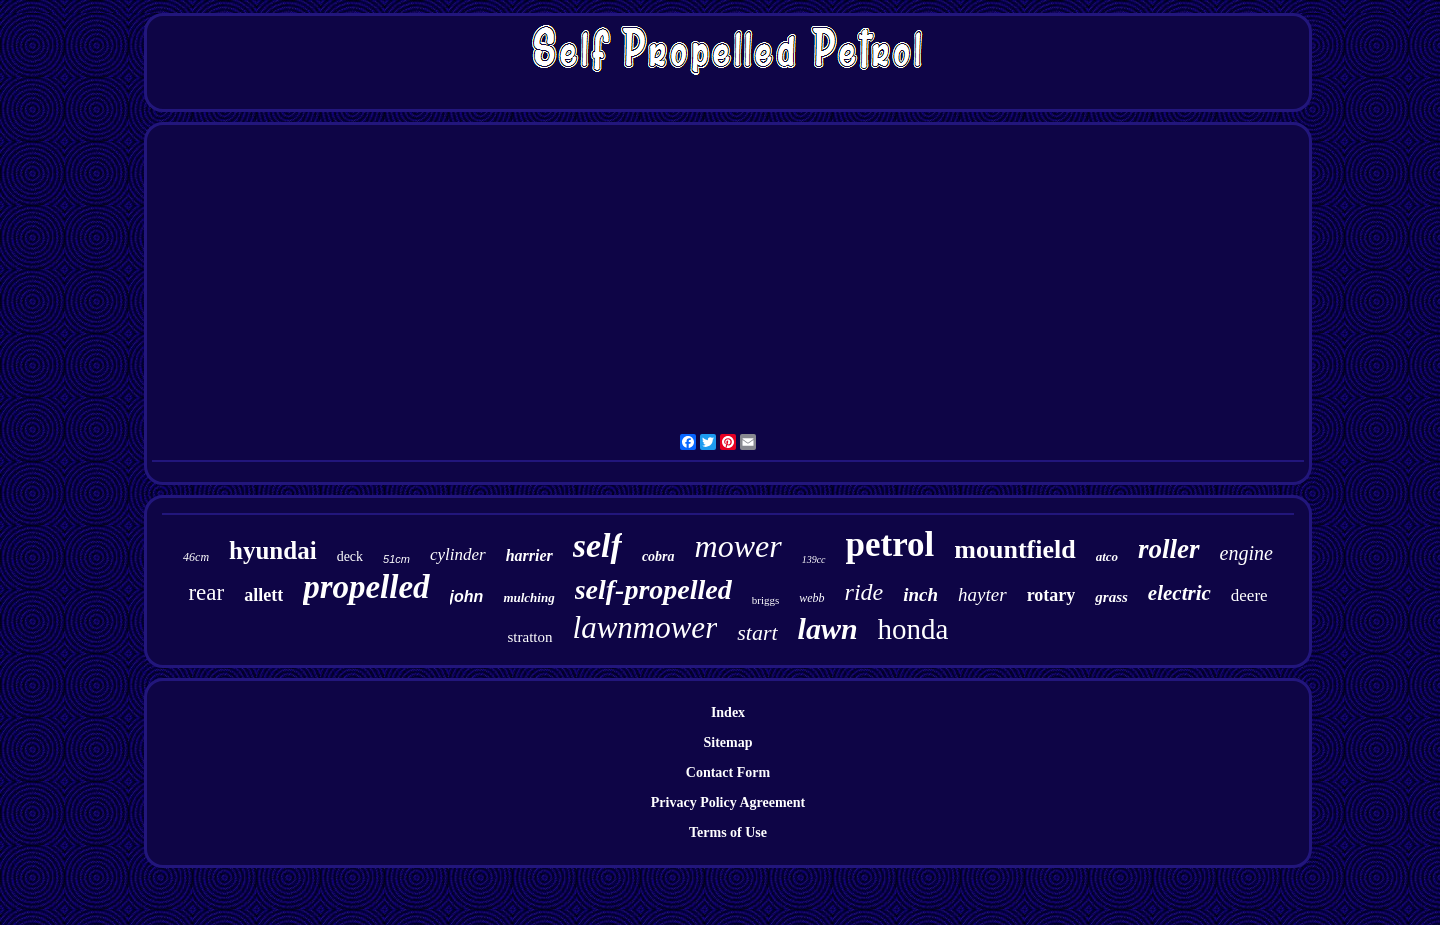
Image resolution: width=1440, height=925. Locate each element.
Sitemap (728, 742)
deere (1249, 595)
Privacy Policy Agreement (728, 802)
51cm (396, 559)
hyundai (273, 550)
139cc (814, 559)
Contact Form (728, 772)
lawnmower (645, 627)
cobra (658, 556)
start (757, 632)
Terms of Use (728, 832)
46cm (196, 557)
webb (811, 598)
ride (864, 592)
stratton (530, 637)
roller (1169, 549)
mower (738, 546)
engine (1246, 553)
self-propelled (653, 589)
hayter (982, 594)
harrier (529, 555)
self (597, 545)
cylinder (458, 554)
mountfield (1014, 549)
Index (728, 712)
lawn (828, 628)
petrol (890, 544)
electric (1179, 593)
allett (263, 595)
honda (913, 629)
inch (920, 594)
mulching (528, 597)
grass (1111, 597)
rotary (1051, 595)
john (467, 596)
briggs (766, 600)
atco (1107, 556)
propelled (366, 587)
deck (350, 556)
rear (206, 592)
